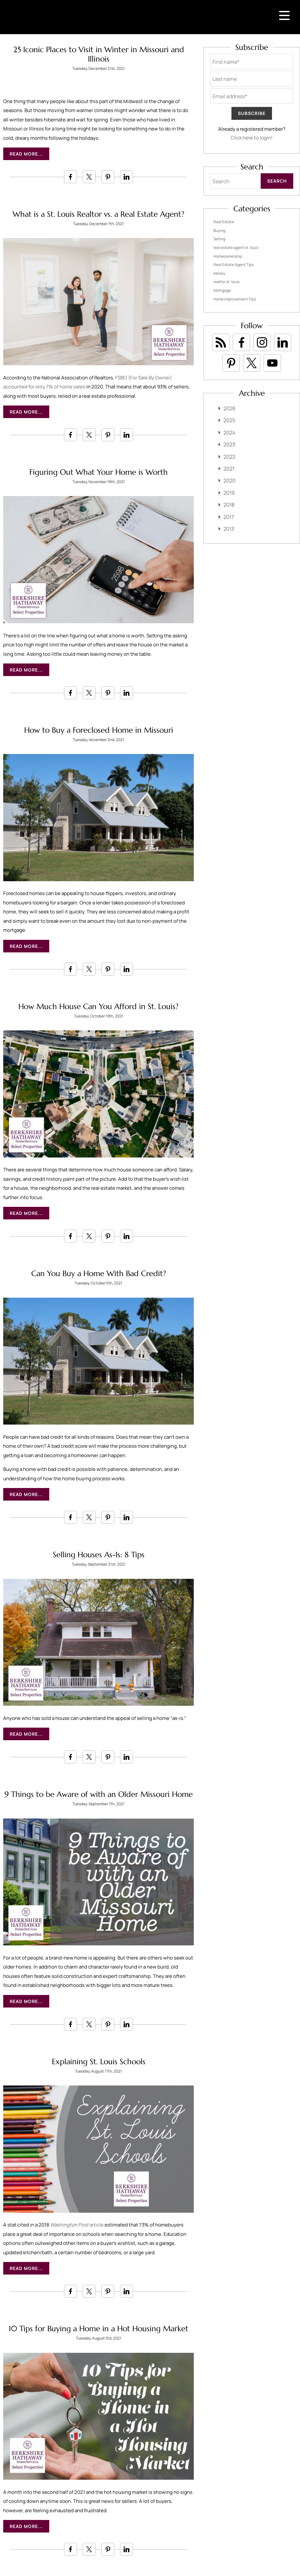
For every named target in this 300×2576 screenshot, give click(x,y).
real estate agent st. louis (235, 247)
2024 (229, 432)
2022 (229, 456)
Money (219, 273)
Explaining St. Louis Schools (98, 2061)
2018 (228, 504)
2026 (229, 408)
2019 (229, 492)
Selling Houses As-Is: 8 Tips (99, 1555)
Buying (219, 230)
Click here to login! (252, 137)
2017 (228, 516)
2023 (229, 444)
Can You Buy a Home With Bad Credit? (98, 1273)
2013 (228, 528)
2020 (229, 480)
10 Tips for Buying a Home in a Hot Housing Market (98, 2328)
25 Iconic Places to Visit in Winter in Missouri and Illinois (98, 54)
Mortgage (222, 290)
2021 (228, 468)
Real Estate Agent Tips (233, 264)
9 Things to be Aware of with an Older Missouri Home (99, 1794)
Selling (219, 239)
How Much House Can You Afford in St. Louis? (98, 1006)
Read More (24, 154)
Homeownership (227, 256)
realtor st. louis (226, 281)
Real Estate (223, 221)
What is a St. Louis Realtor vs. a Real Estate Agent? (98, 214)
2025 (229, 420)
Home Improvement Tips (234, 299)
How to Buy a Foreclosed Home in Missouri (98, 730)
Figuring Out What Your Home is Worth (98, 472)
